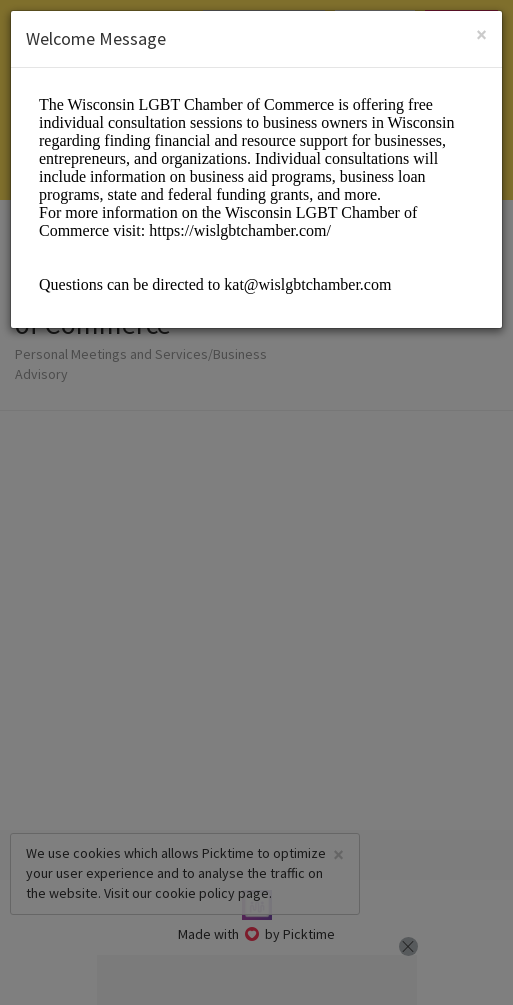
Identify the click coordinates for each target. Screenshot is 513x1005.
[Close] (481, 34)
